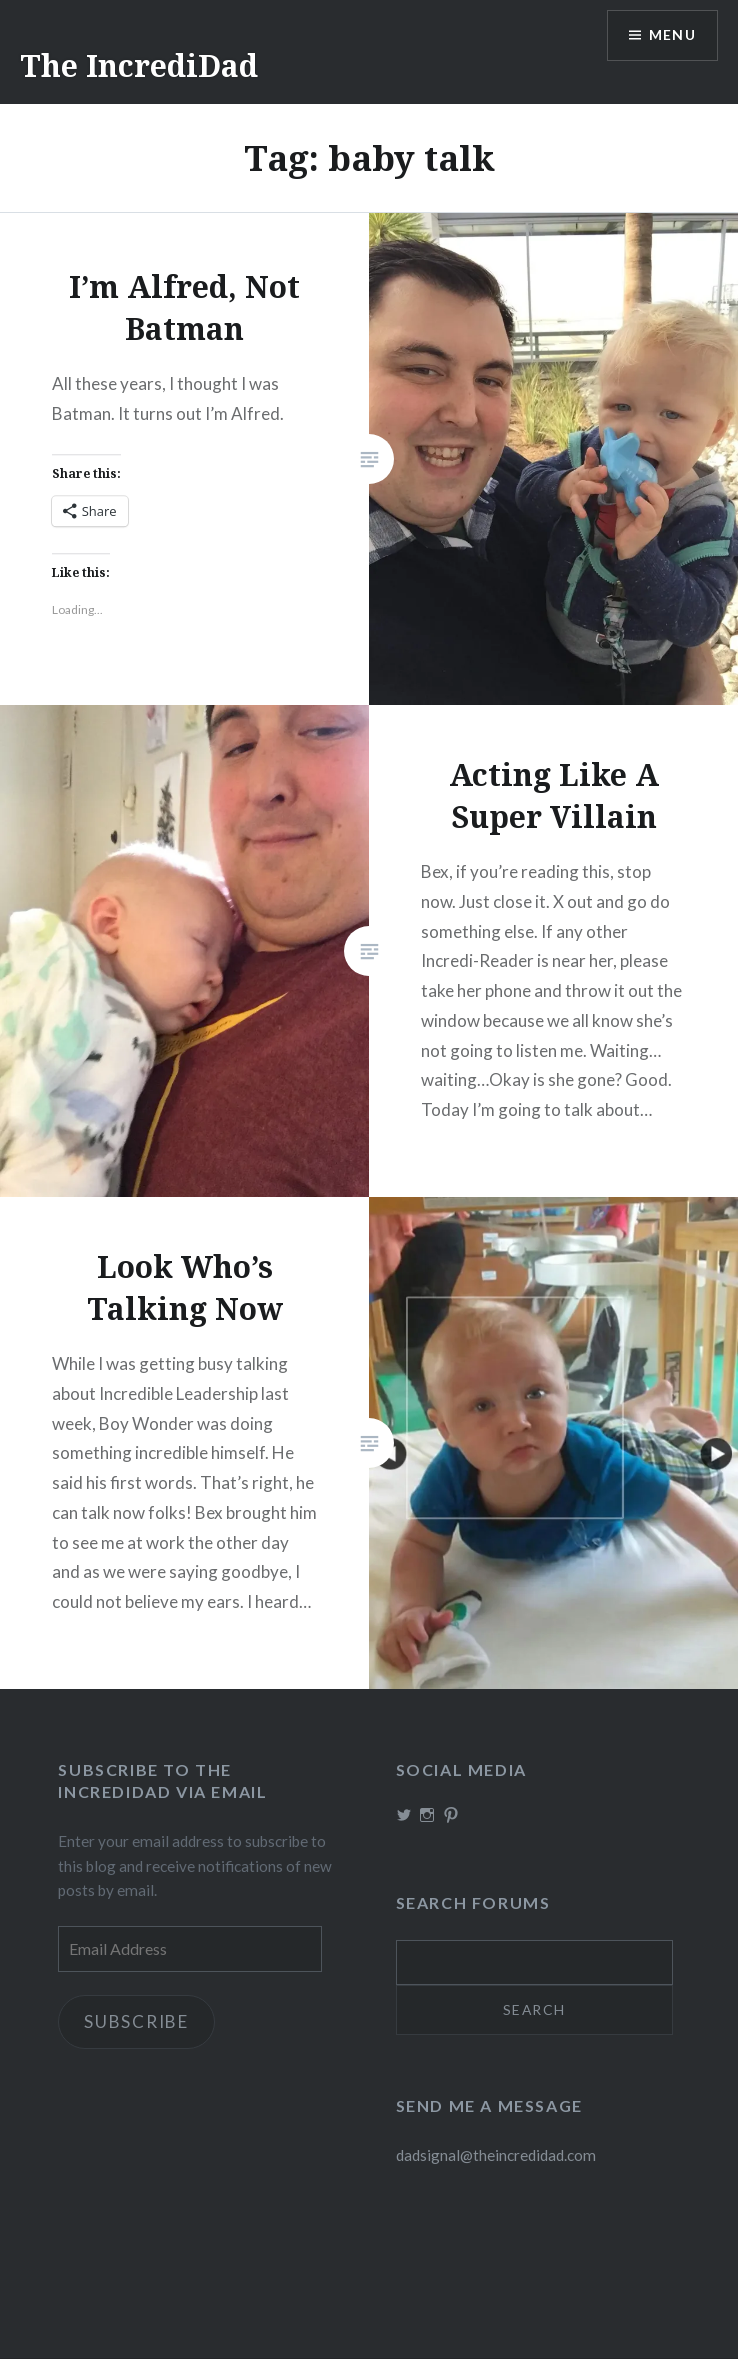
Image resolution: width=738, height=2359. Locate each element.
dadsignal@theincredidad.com (496, 2156)
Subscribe (136, 2021)
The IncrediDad (139, 65)
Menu (672, 35)
